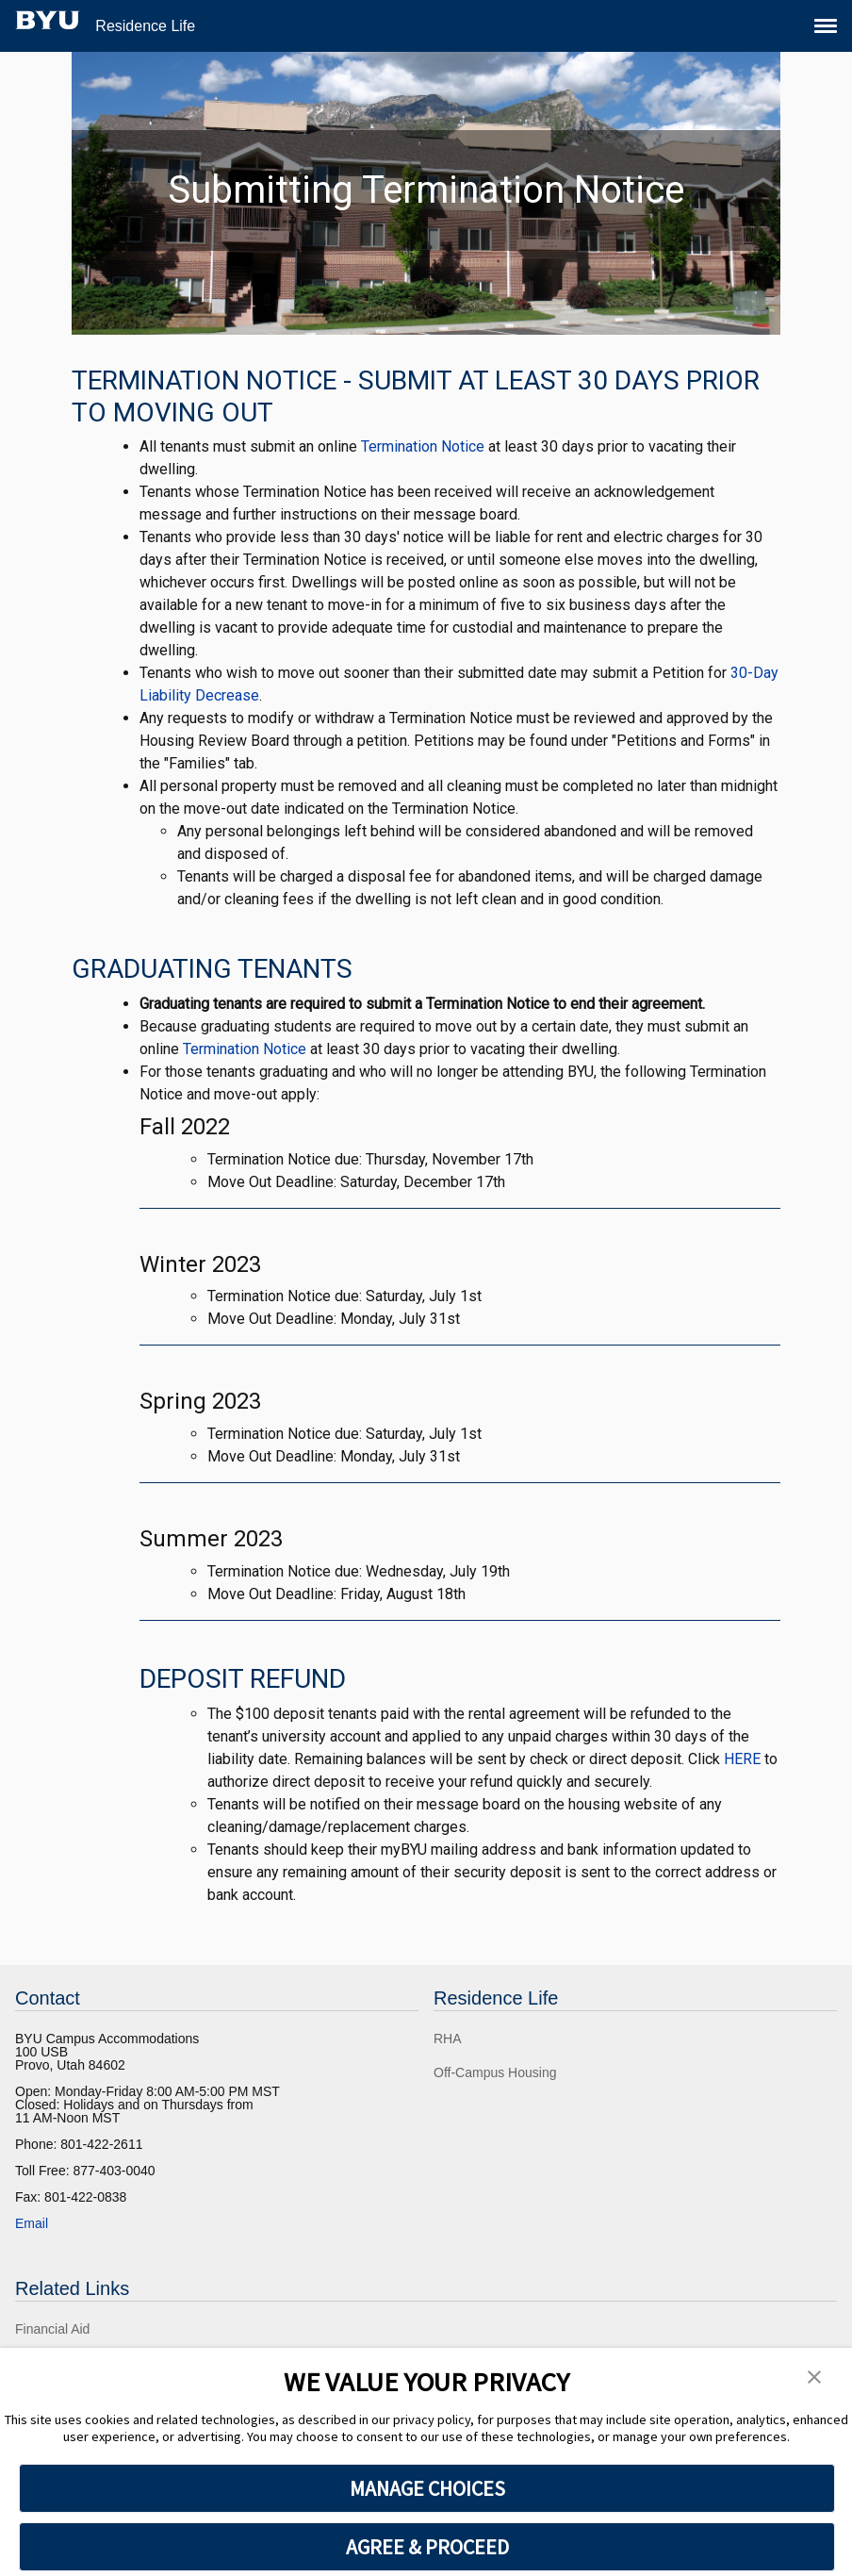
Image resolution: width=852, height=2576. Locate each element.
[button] (814, 2375)
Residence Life (145, 26)
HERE (742, 1759)
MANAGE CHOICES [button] (427, 2488)
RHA (448, 2038)
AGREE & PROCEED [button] (427, 2547)
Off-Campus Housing (495, 2072)
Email (31, 2223)
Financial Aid (52, 2329)
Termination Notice (422, 446)
